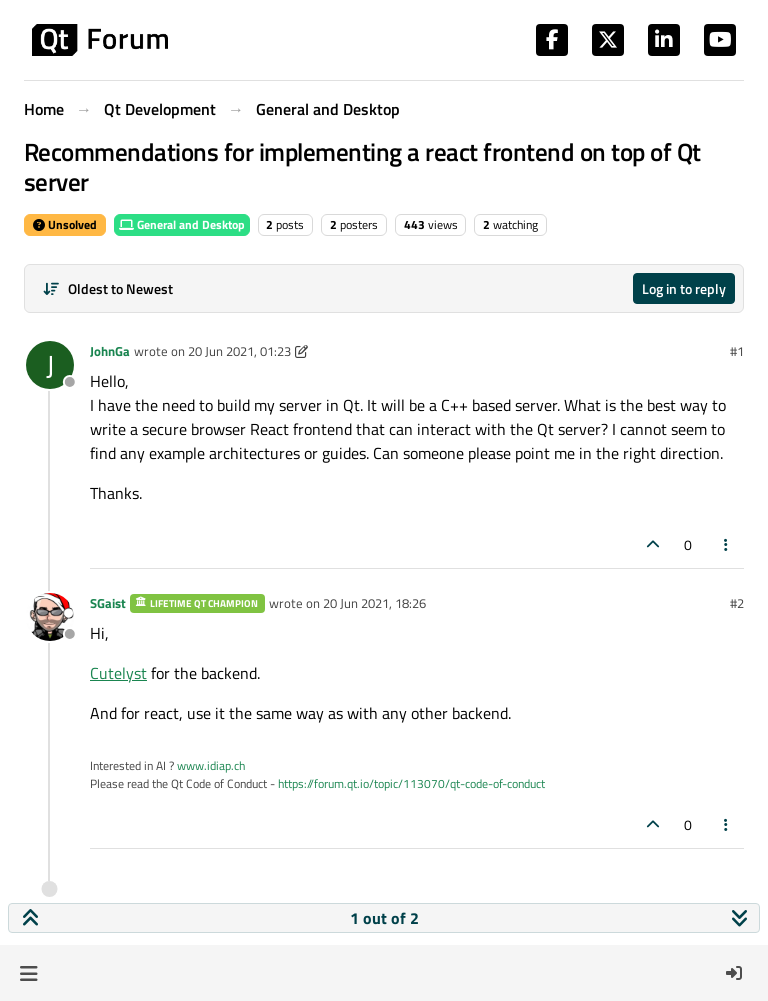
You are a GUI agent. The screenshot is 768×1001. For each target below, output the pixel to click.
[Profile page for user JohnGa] (50, 365)
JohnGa (110, 351)
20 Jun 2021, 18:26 (374, 603)
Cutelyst (118, 673)
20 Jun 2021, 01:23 (239, 351)
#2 (737, 603)
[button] (28, 973)
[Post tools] (727, 544)
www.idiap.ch (211, 765)
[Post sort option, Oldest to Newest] (107, 288)
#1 (737, 351)
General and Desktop (182, 224)
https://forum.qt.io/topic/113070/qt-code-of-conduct (411, 783)
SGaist (108, 603)
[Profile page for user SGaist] (50, 617)
